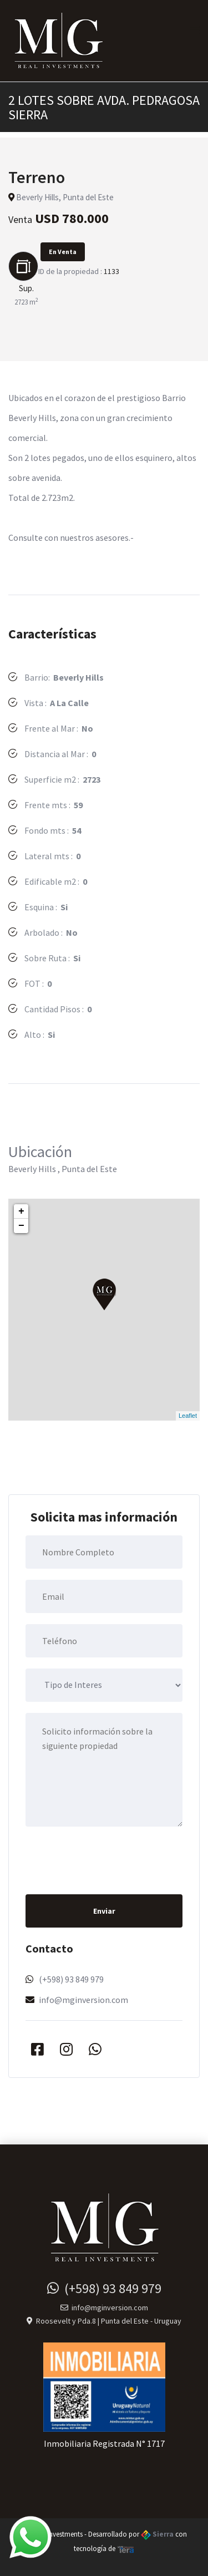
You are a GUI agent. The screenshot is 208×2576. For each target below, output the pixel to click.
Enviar (104, 1911)
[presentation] (110, 1859)
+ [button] (21, 1211)
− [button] (21, 1226)
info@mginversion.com (83, 1999)
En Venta (63, 251)
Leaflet (188, 1415)
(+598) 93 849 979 (71, 1979)
